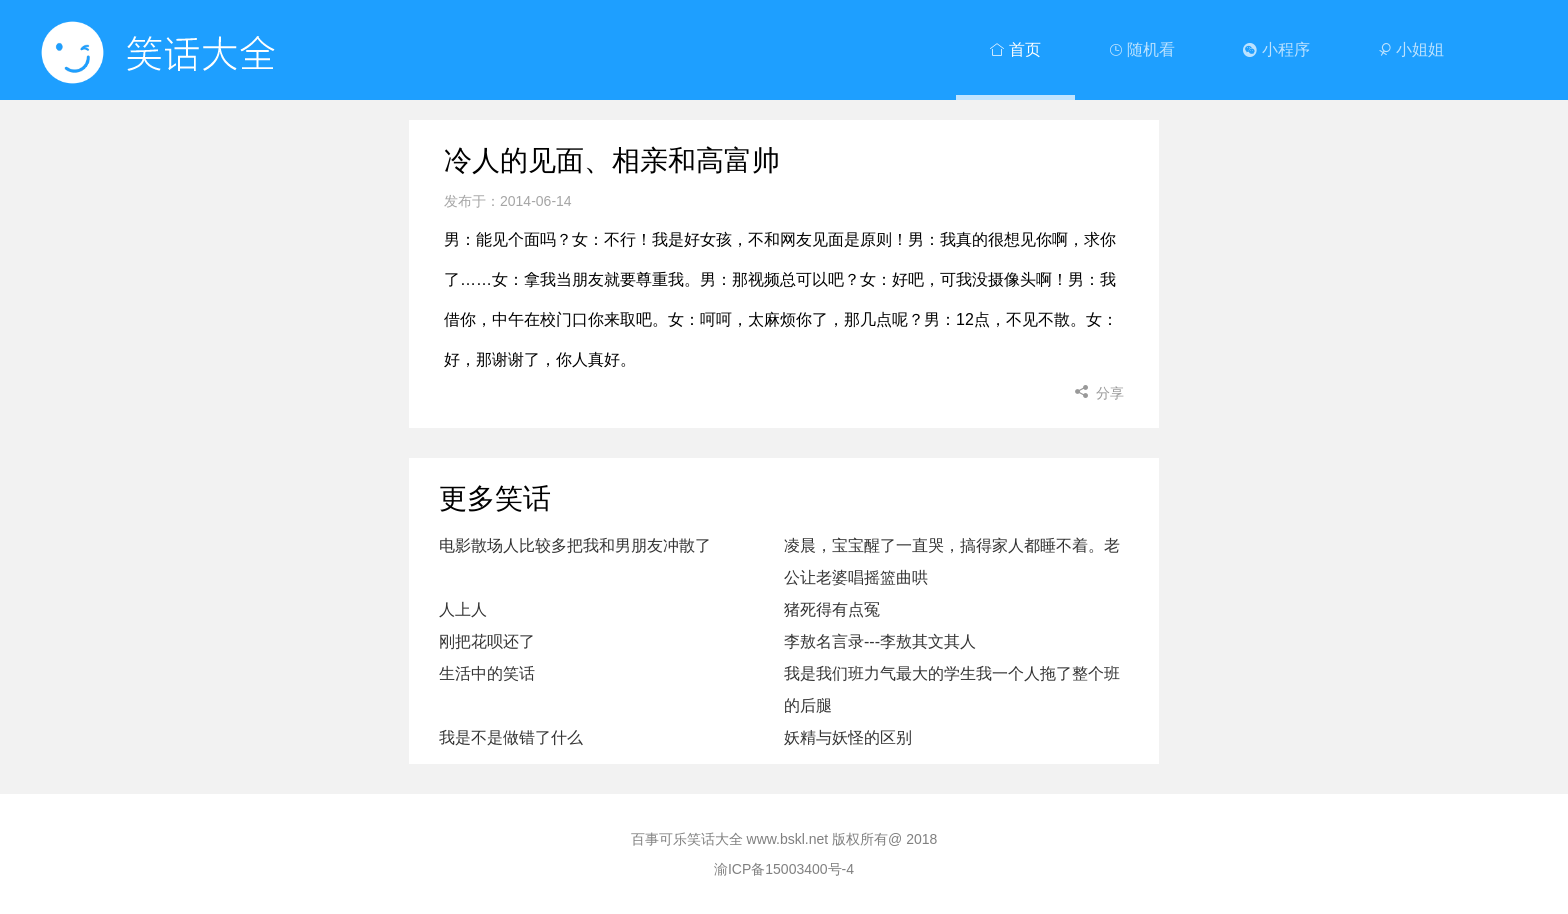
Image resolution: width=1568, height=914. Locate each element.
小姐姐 (1411, 49)
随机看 (1142, 49)
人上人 (463, 609)
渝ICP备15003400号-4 (784, 869)
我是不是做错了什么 (511, 737)
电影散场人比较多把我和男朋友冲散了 (575, 545)
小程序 (1276, 49)
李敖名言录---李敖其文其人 (880, 641)
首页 (1015, 49)
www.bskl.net (788, 839)
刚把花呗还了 (487, 641)
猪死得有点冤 (832, 609)
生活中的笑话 (487, 673)
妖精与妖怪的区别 (848, 737)
